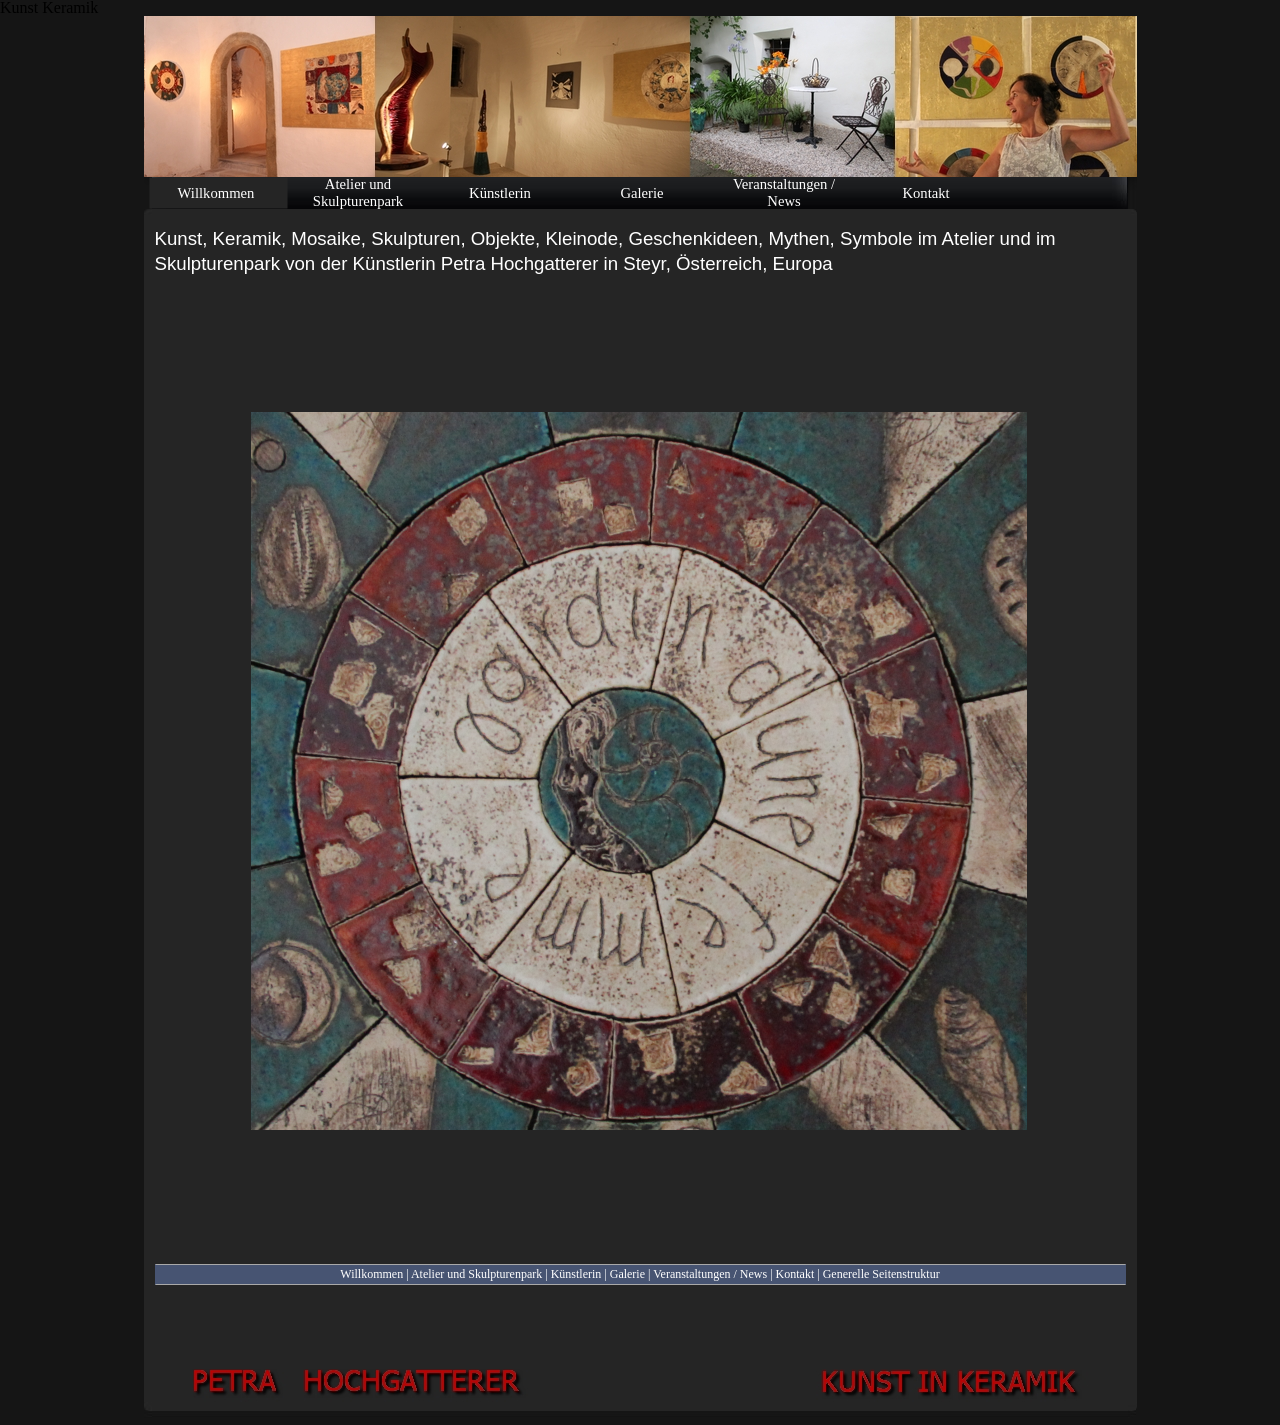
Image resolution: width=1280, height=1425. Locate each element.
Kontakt (795, 1274)
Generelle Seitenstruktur (881, 1274)
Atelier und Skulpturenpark (476, 1274)
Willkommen (371, 1274)
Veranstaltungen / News (710, 1274)
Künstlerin (576, 1274)
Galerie (627, 1274)
